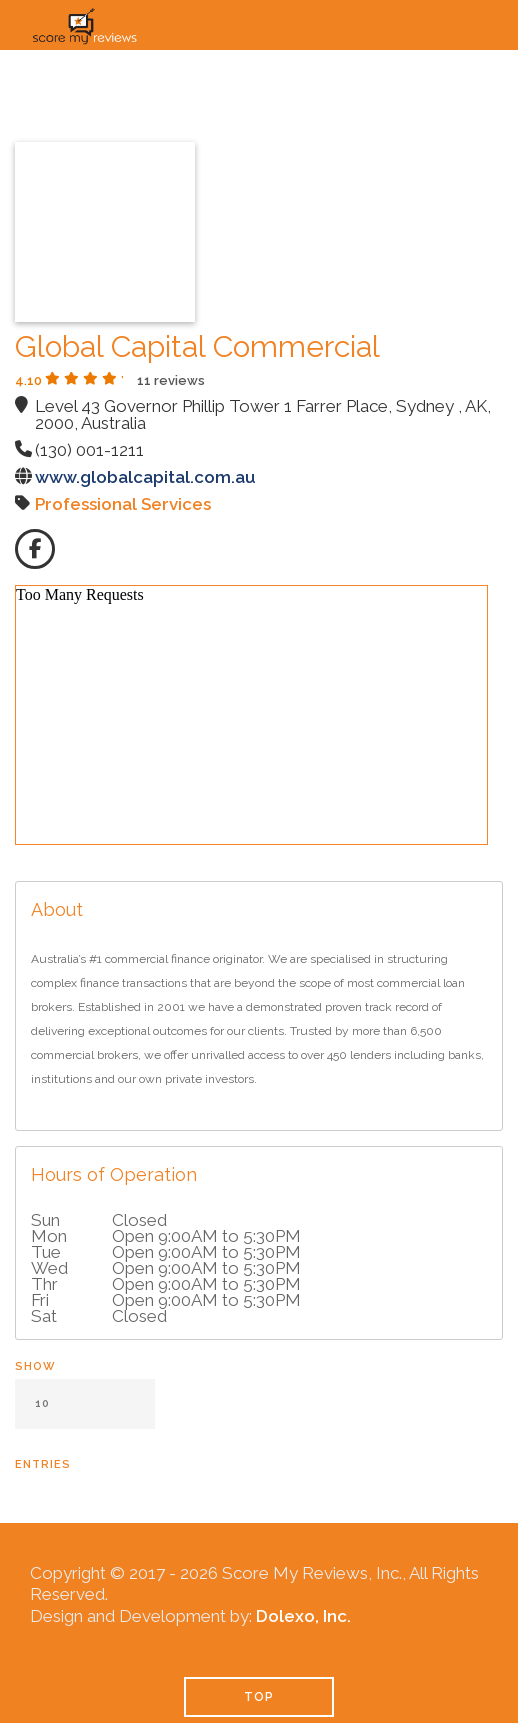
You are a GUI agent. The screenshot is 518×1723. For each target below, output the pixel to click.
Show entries (85, 1415)
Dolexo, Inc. (303, 1616)
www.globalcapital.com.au (145, 477)
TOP (259, 1697)
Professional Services (123, 504)
